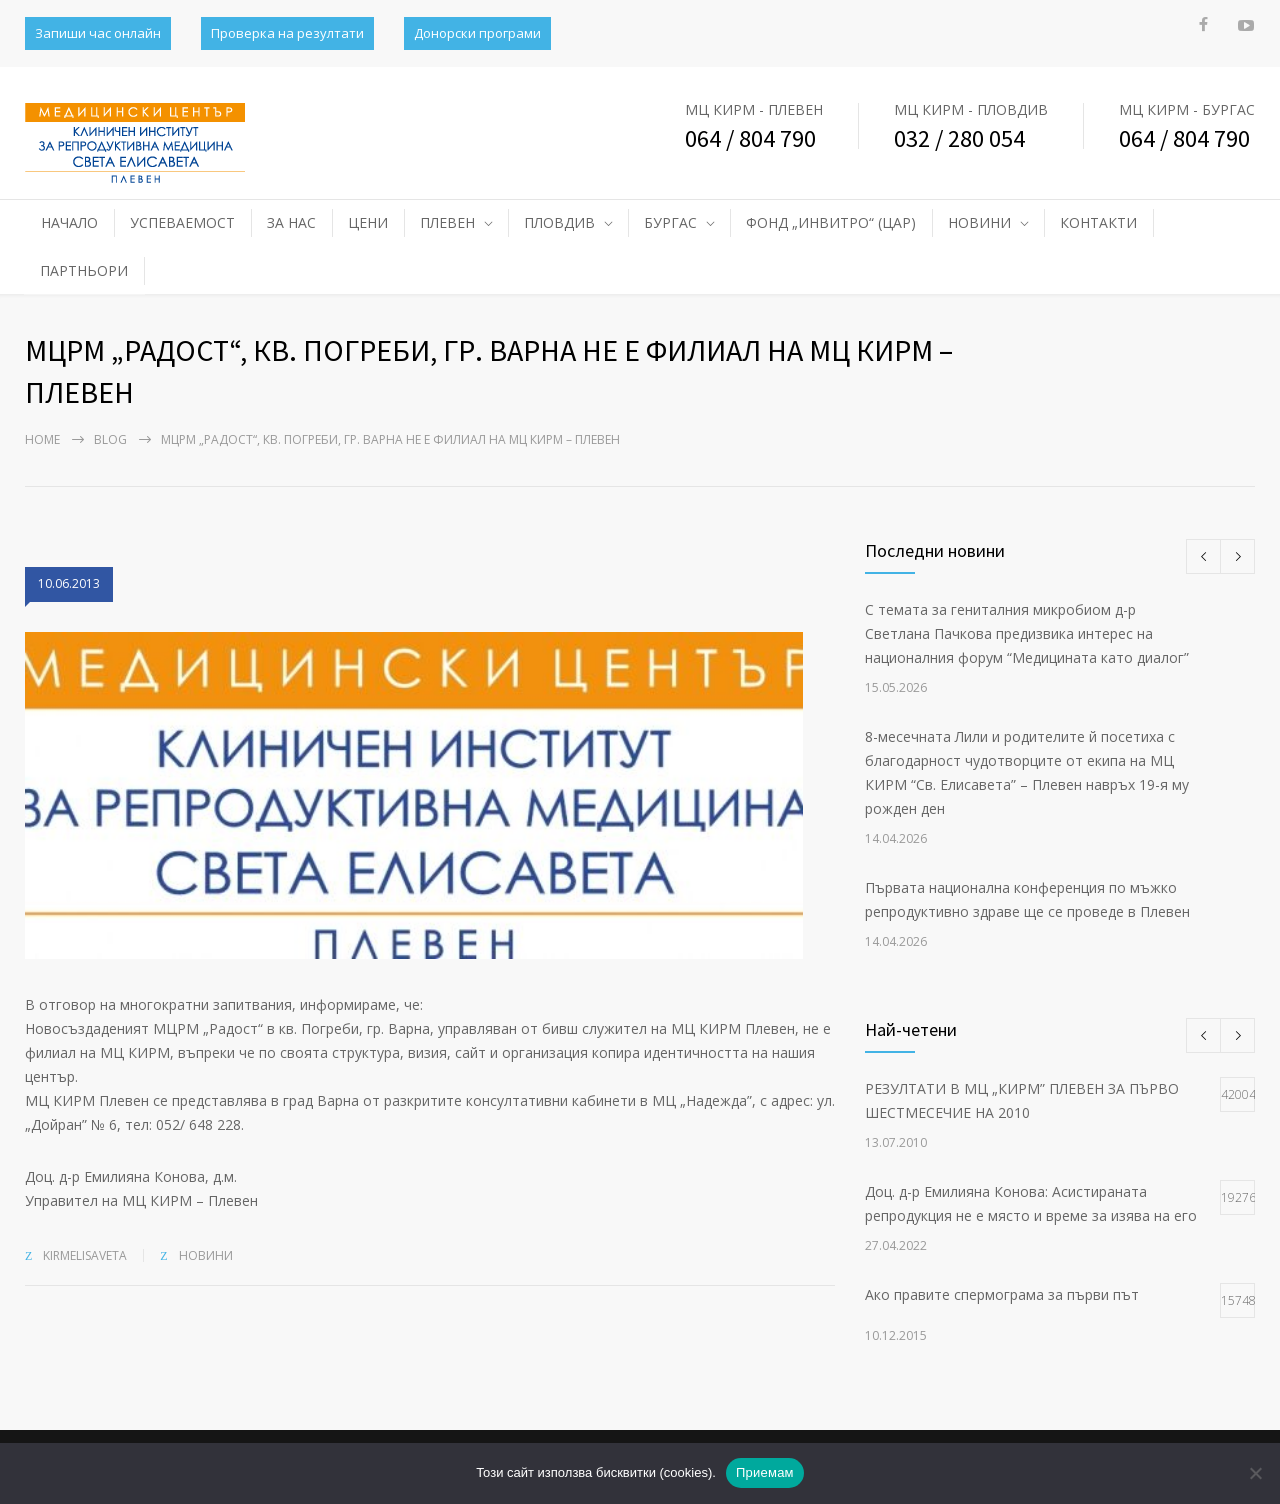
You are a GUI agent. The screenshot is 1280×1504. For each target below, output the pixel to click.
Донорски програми (477, 33)
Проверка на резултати (287, 33)
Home (42, 439)
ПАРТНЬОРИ (84, 270)
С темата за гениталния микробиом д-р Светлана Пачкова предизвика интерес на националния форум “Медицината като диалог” (1027, 633)
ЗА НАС (291, 222)
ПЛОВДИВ (559, 222)
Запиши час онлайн (98, 33)
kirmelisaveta (85, 1255)
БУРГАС (670, 222)
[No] (1255, 1473)
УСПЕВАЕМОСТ (182, 222)
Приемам (765, 1472)
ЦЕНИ (368, 222)
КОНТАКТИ (1098, 222)
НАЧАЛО (69, 222)
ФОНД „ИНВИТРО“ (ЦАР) (831, 222)
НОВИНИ (979, 222)
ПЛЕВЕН (447, 222)
